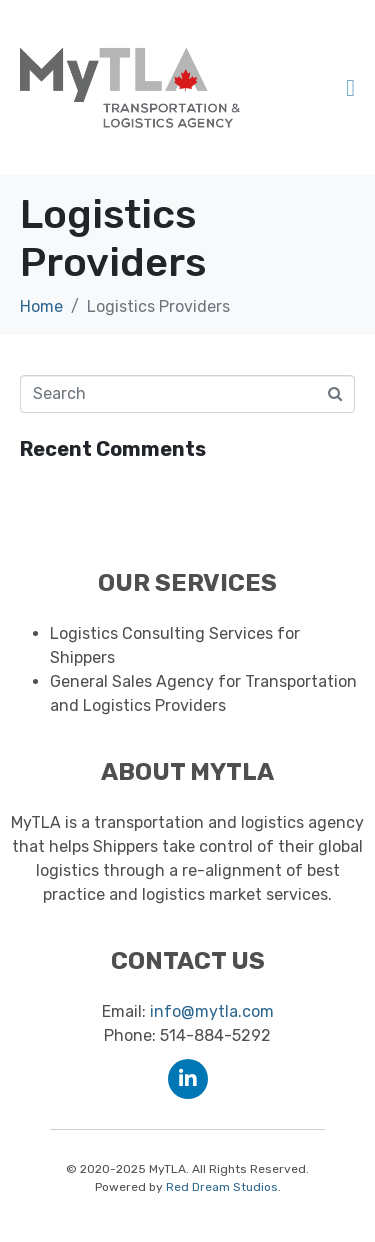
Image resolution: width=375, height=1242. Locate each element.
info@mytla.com (212, 1011)
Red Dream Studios (222, 1187)
